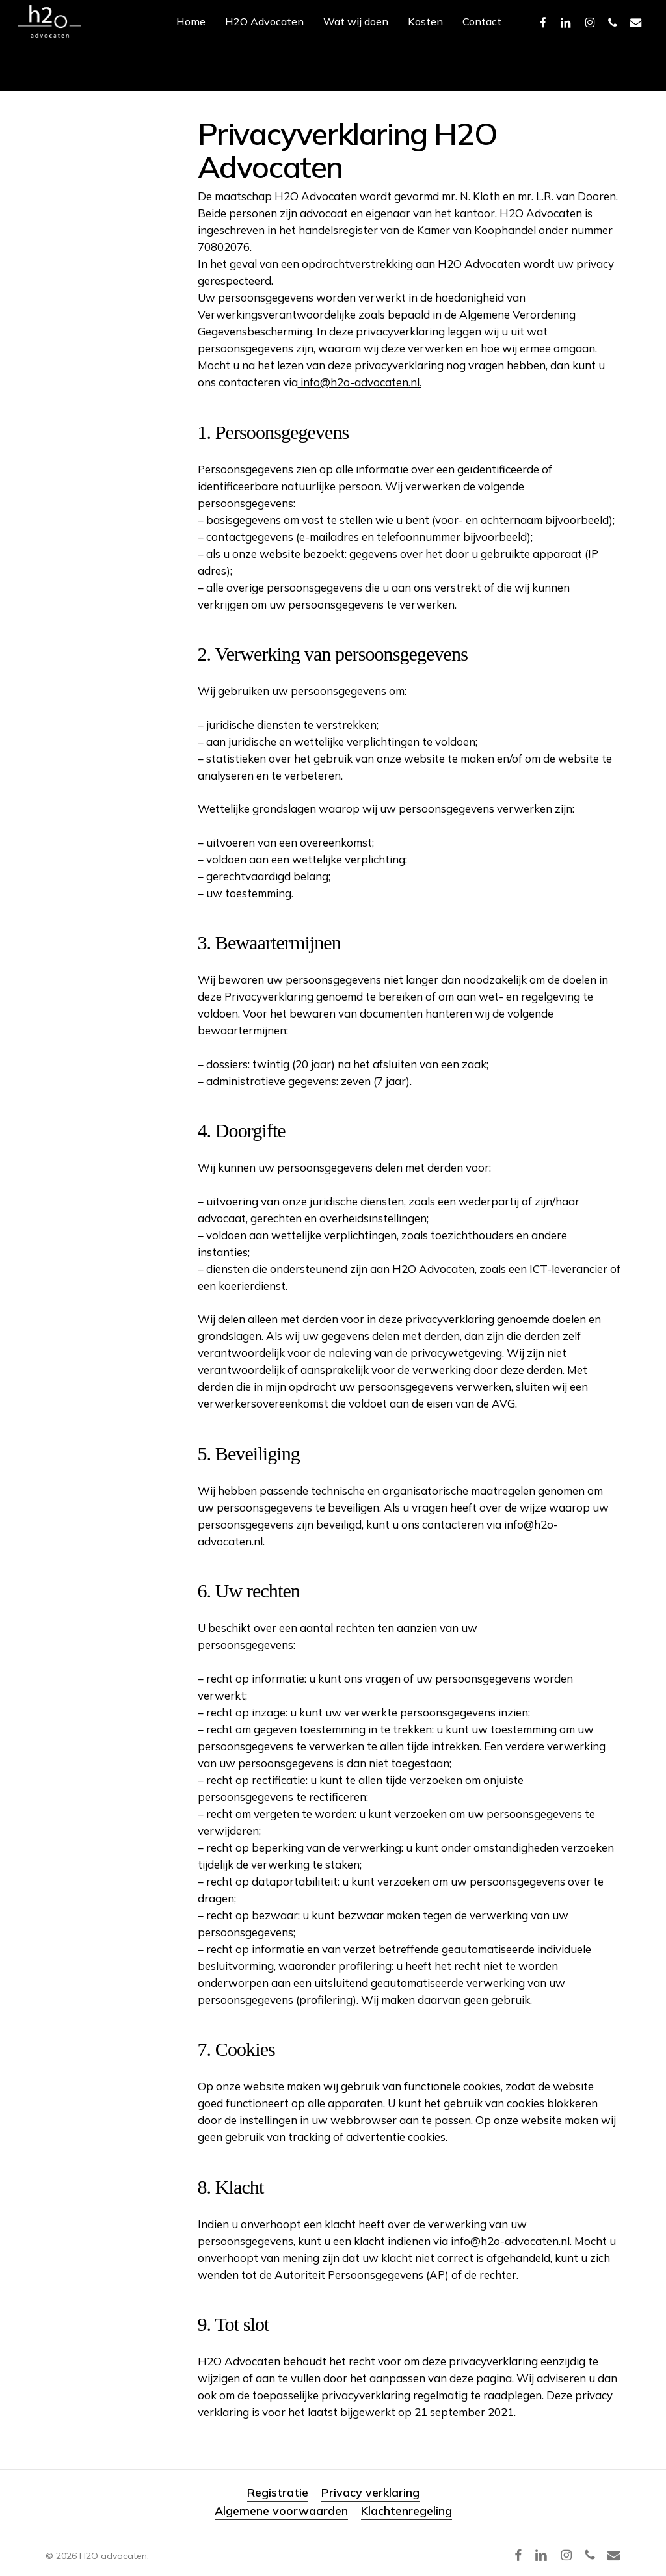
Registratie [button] (277, 2492)
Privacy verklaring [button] (370, 2492)
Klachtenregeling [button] (406, 2510)
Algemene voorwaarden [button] (281, 2510)
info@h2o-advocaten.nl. (359, 382)
